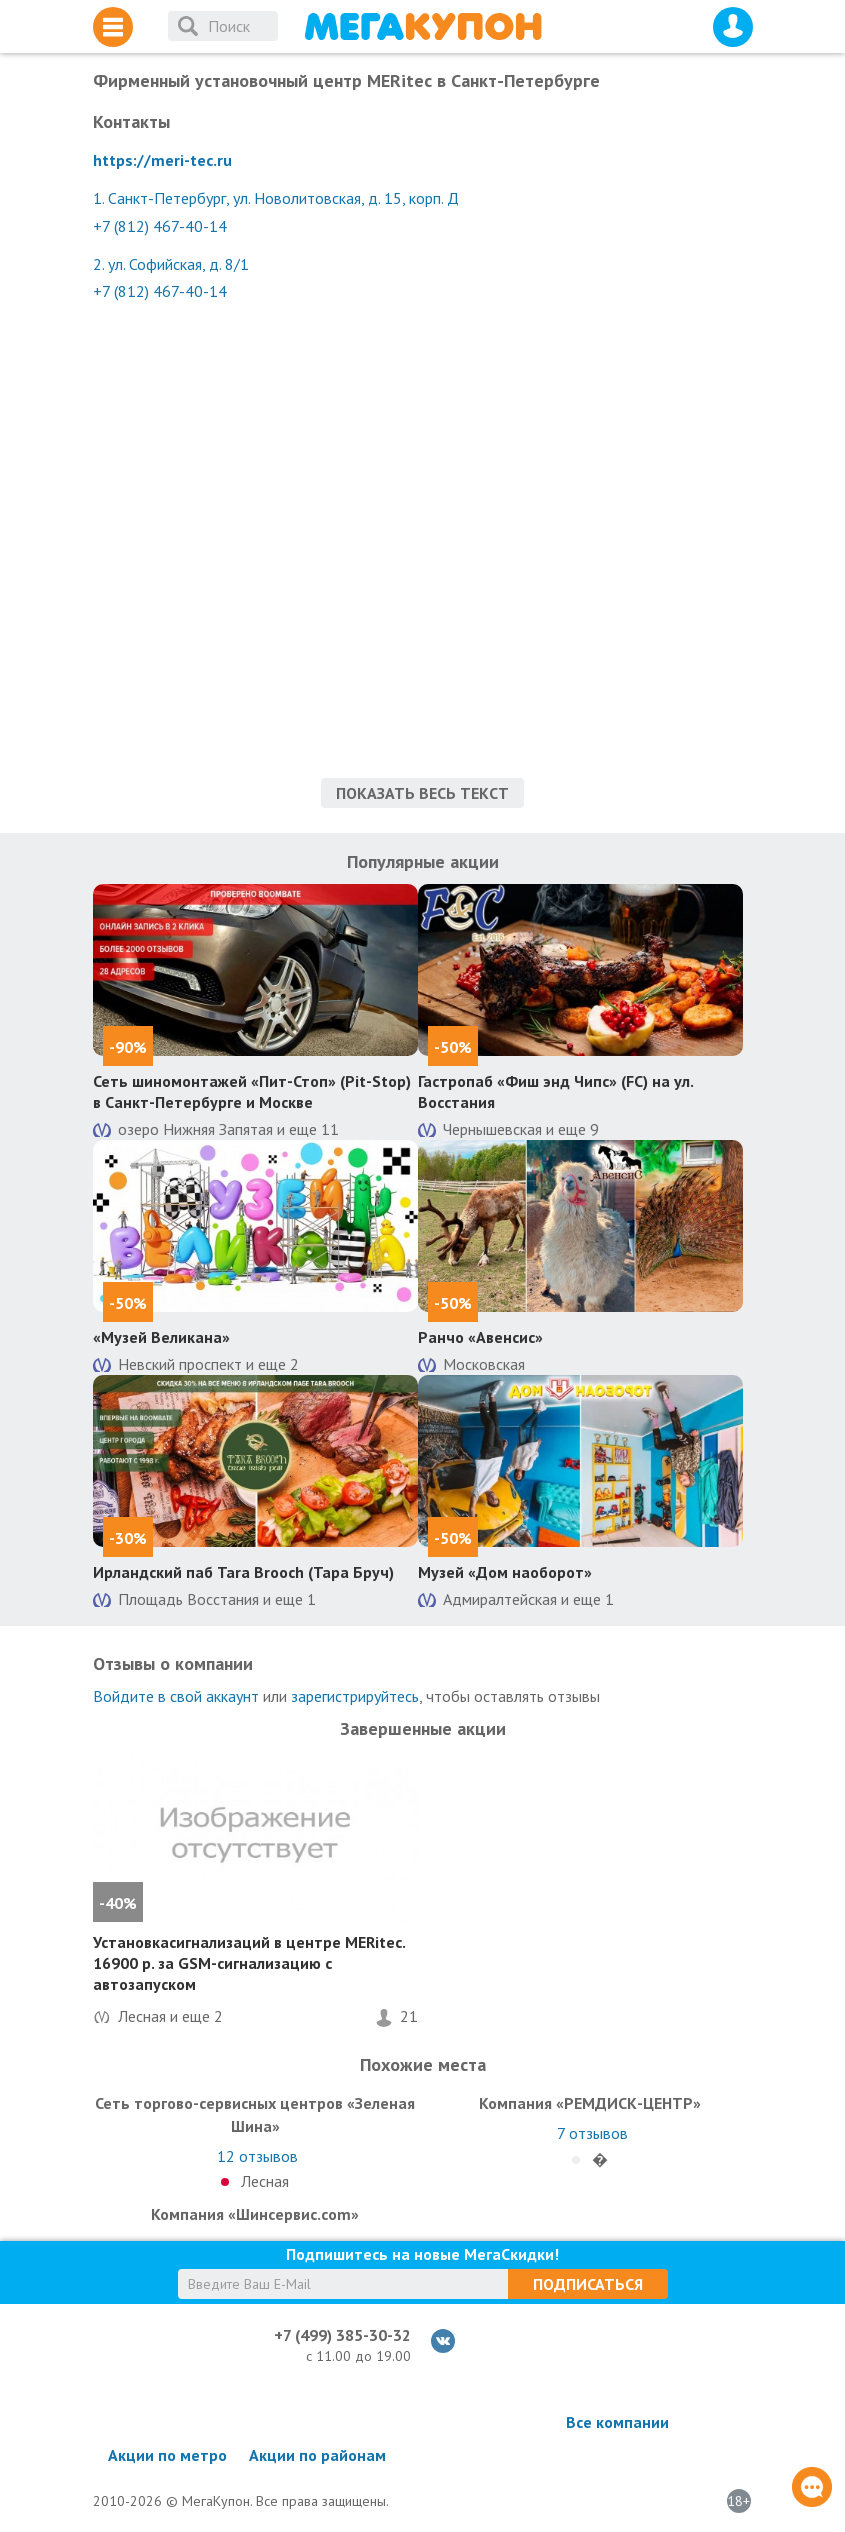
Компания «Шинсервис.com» (255, 2214)
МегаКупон (423, 26)
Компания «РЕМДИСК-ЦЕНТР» (590, 2103)
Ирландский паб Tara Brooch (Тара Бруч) (243, 1572)
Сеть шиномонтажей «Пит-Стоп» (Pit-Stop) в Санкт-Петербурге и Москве (252, 1091)
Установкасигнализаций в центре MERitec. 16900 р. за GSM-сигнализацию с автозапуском (249, 1963)
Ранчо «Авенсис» (480, 1337)
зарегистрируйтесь (355, 1696)
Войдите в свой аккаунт (176, 1696)
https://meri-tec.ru (162, 160)
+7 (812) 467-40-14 (160, 226)
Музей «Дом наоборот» (505, 1572)
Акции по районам (317, 2455)
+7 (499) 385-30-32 (342, 2335)
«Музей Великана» (161, 1337)
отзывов (257, 2156)
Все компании (617, 2422)
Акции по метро (167, 2455)
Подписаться (588, 2284)
